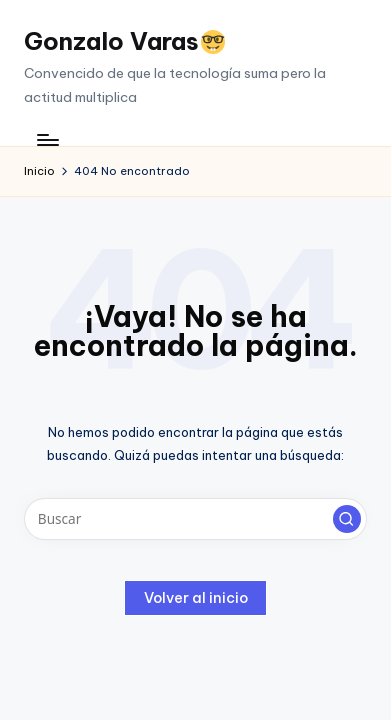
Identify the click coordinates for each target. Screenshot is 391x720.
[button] (347, 519)
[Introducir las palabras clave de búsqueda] (195, 519)
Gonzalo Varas (124, 41)
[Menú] (47, 139)
